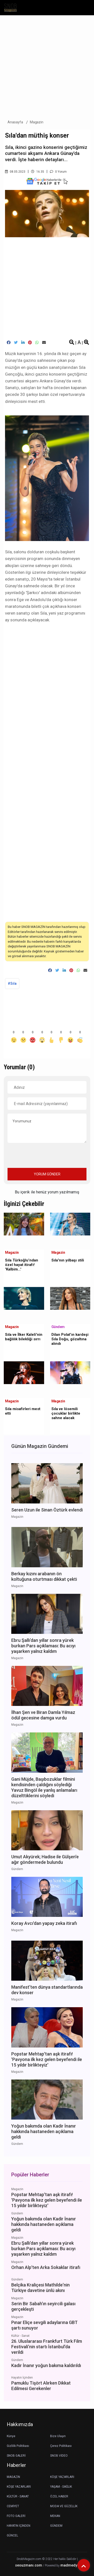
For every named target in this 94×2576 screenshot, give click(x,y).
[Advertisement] (47, 66)
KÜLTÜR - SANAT (18, 2496)
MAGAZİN (13, 2477)
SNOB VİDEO (59, 2455)
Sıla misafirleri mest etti (22, 1411)
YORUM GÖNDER (47, 1174)
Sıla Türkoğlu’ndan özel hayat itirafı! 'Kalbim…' (21, 1264)
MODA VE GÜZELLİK (63, 2506)
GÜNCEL (12, 2535)
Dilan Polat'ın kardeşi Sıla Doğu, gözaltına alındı (69, 1339)
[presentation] (46, 1154)
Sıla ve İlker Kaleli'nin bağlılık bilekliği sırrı (23, 1336)
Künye (11, 2436)
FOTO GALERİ (16, 2516)
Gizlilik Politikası (18, 2446)
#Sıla (12, 983)
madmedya (69, 2565)
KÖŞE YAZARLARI (62, 2477)
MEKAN (55, 2516)
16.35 (37, 171)
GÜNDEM (56, 2525)
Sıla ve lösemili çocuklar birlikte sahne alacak (65, 1413)
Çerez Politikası (61, 2446)
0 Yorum (58, 171)
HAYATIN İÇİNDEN (18, 2525)
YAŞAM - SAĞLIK (61, 2486)
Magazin (37, 122)
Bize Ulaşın (58, 2436)
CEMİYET (13, 2506)
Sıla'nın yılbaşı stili (67, 1260)
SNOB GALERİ (16, 2455)
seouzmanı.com (28, 2565)
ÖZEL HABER (59, 2496)
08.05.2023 (15, 171)
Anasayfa (15, 122)
